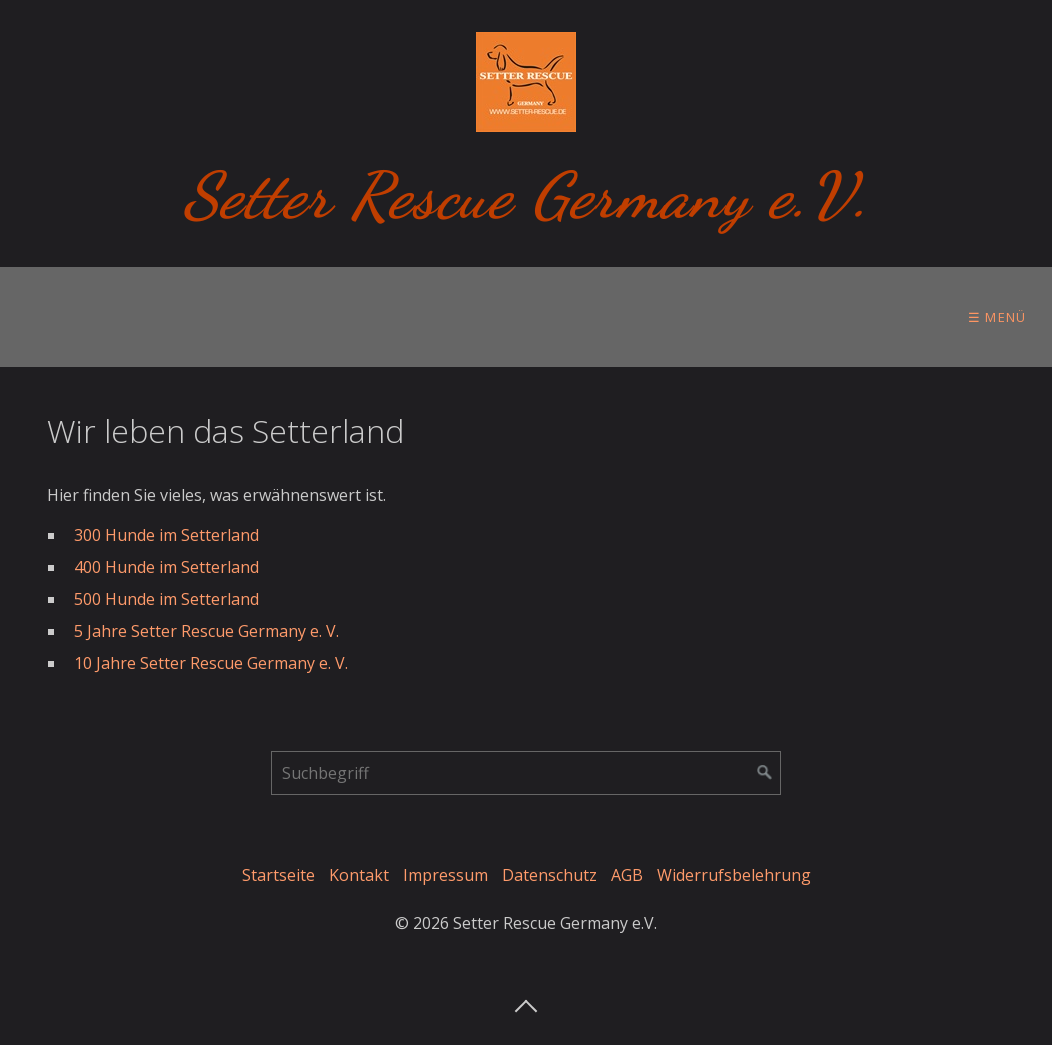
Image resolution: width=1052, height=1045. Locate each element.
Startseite (278, 875)
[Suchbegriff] (526, 773)
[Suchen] (765, 773)
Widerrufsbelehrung (734, 875)
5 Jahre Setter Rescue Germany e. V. (206, 631)
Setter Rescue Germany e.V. (526, 195)
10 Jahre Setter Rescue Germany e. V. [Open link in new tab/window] (211, 663)
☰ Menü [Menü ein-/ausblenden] (997, 317)
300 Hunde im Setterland (166, 535)
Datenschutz (549, 875)
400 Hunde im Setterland (166, 567)
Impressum (445, 875)
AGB (627, 875)
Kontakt (359, 875)
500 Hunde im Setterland (166, 599)
